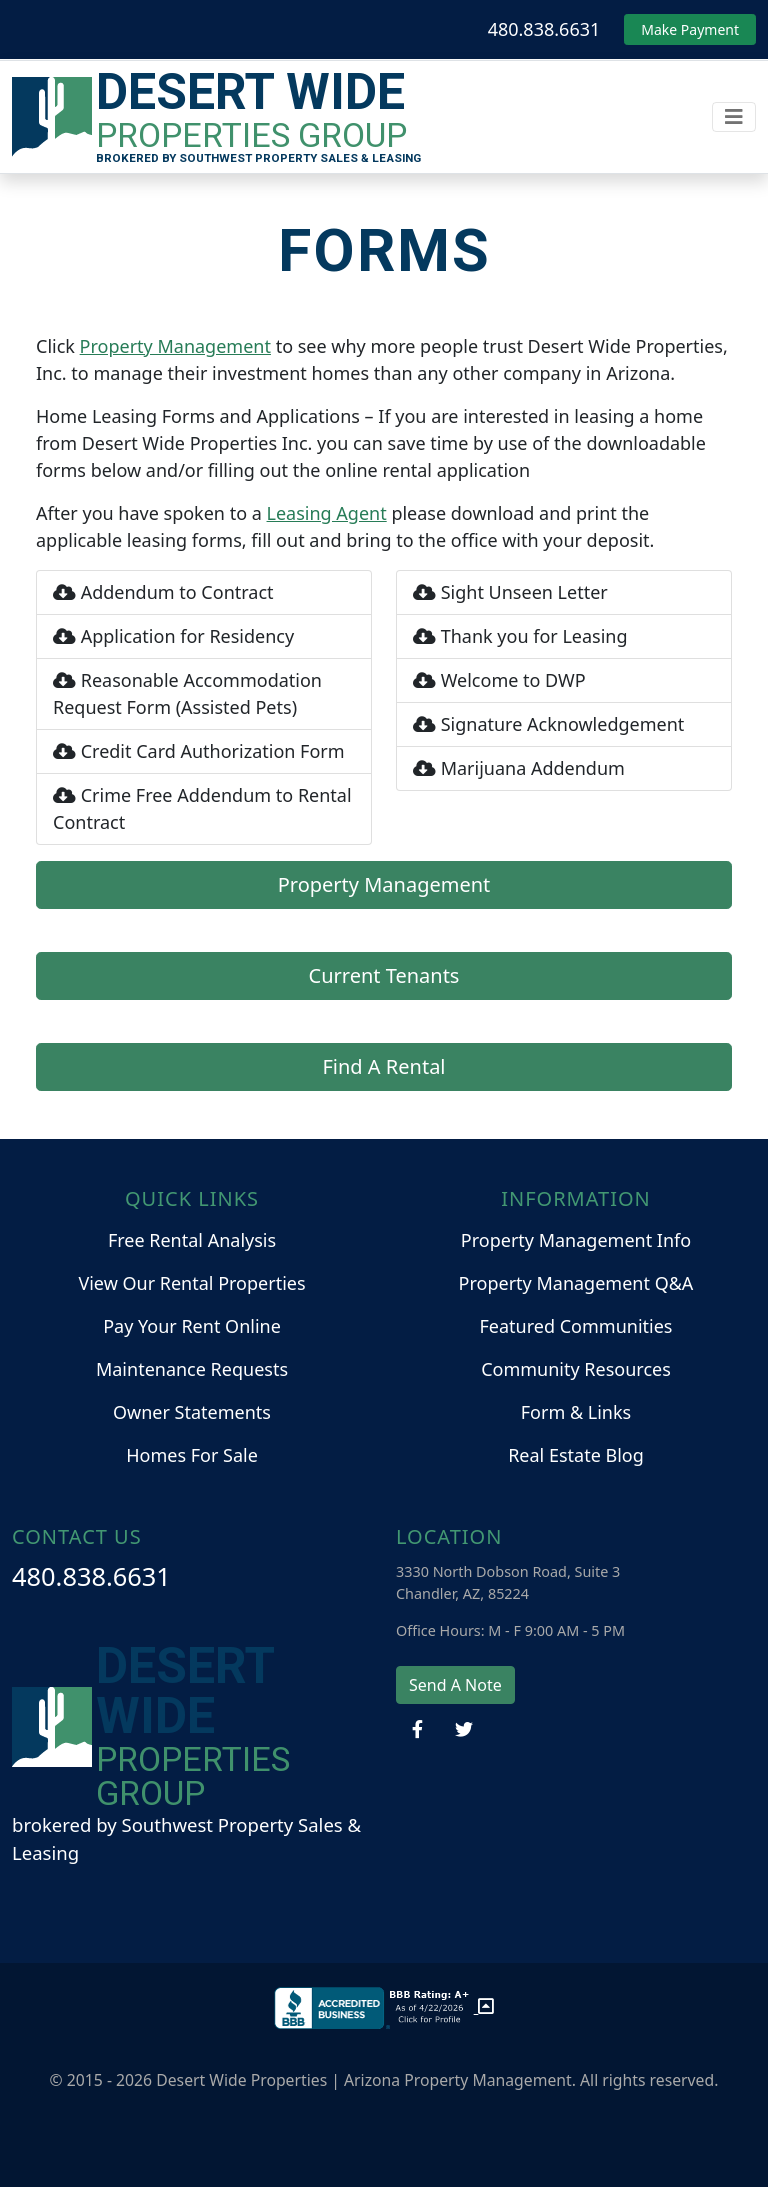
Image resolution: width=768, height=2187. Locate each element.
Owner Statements (192, 1412)
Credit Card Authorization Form (199, 751)
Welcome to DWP (499, 680)
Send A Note (455, 1685)
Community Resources (576, 1369)
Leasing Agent (327, 513)
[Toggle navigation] (734, 117)
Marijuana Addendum (519, 768)
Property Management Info (576, 1240)
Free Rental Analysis (192, 1240)
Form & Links (576, 1412)
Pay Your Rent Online (192, 1326)
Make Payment (690, 29)
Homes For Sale (192, 1455)
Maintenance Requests (192, 1369)
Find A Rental (383, 1066)
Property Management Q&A (576, 1283)
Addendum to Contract (163, 592)
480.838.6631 (544, 29)
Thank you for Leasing (520, 636)
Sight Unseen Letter (510, 592)
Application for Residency (173, 636)
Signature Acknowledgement (548, 724)
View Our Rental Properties (191, 1283)
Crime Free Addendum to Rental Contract (202, 808)
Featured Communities (576, 1326)
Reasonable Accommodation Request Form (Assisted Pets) (187, 693)
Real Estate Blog (576, 1455)
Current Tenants (384, 975)
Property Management (175, 346)
